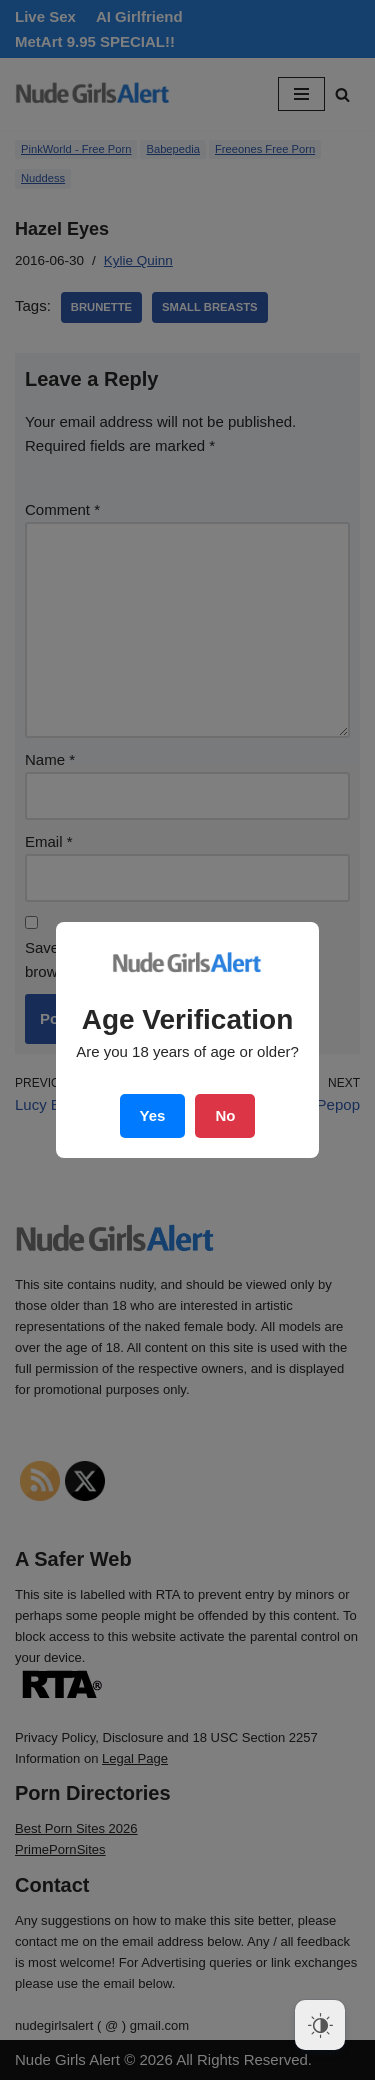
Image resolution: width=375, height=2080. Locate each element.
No (225, 1115)
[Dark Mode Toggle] (320, 2025)
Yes (153, 1115)
